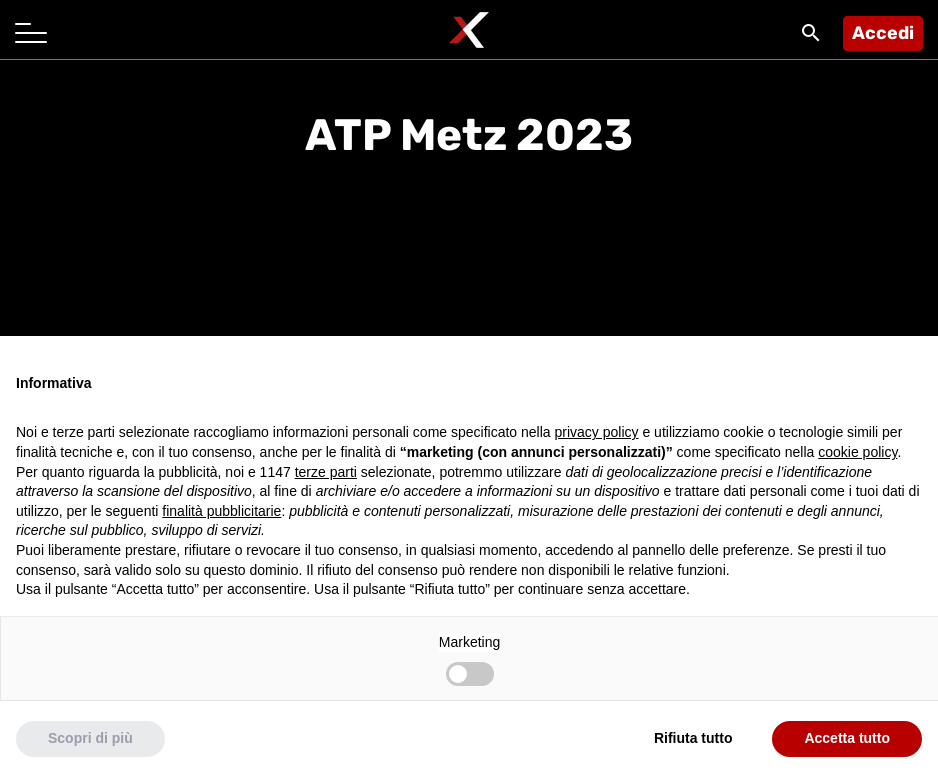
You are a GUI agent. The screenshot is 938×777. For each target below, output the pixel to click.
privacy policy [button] (597, 432)
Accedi (883, 33)
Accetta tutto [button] (847, 738)
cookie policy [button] (857, 452)
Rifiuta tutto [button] (693, 738)
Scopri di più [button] (90, 738)
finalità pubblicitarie (221, 511)
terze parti (326, 472)
